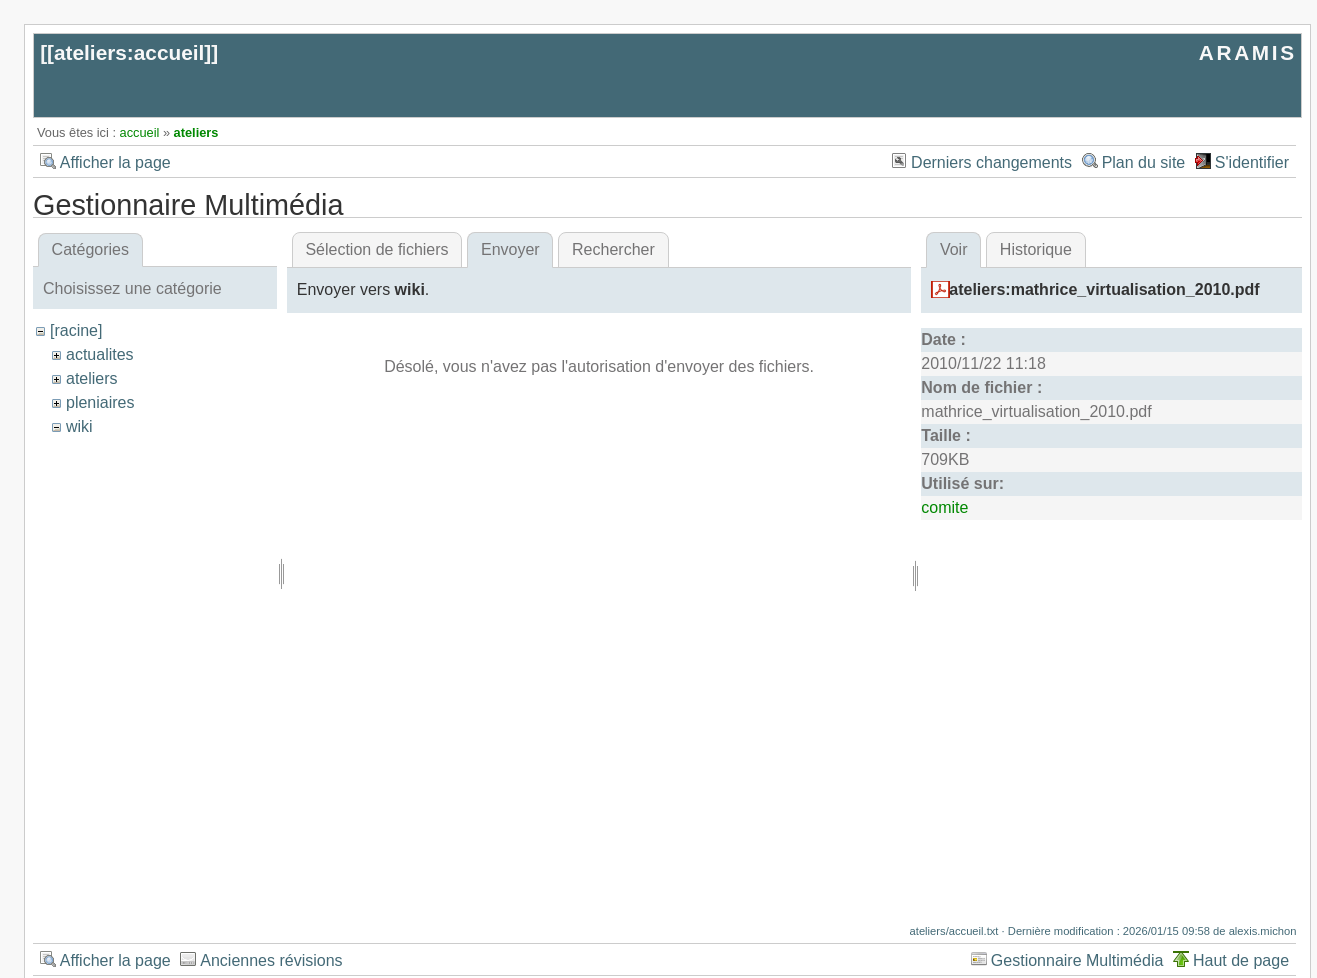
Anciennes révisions (271, 960)
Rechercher (613, 249)
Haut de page (1241, 960)
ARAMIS (1248, 52)
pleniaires (100, 402)
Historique (1036, 249)
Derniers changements (991, 162)
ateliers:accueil (129, 52)
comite (944, 507)
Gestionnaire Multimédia (1077, 960)
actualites (100, 354)
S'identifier (1252, 162)
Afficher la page (115, 162)
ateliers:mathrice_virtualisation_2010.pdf (1104, 289)
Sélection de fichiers (376, 249)
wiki (79, 426)
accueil (140, 132)
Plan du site (1144, 162)
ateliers (196, 132)
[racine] (76, 330)
